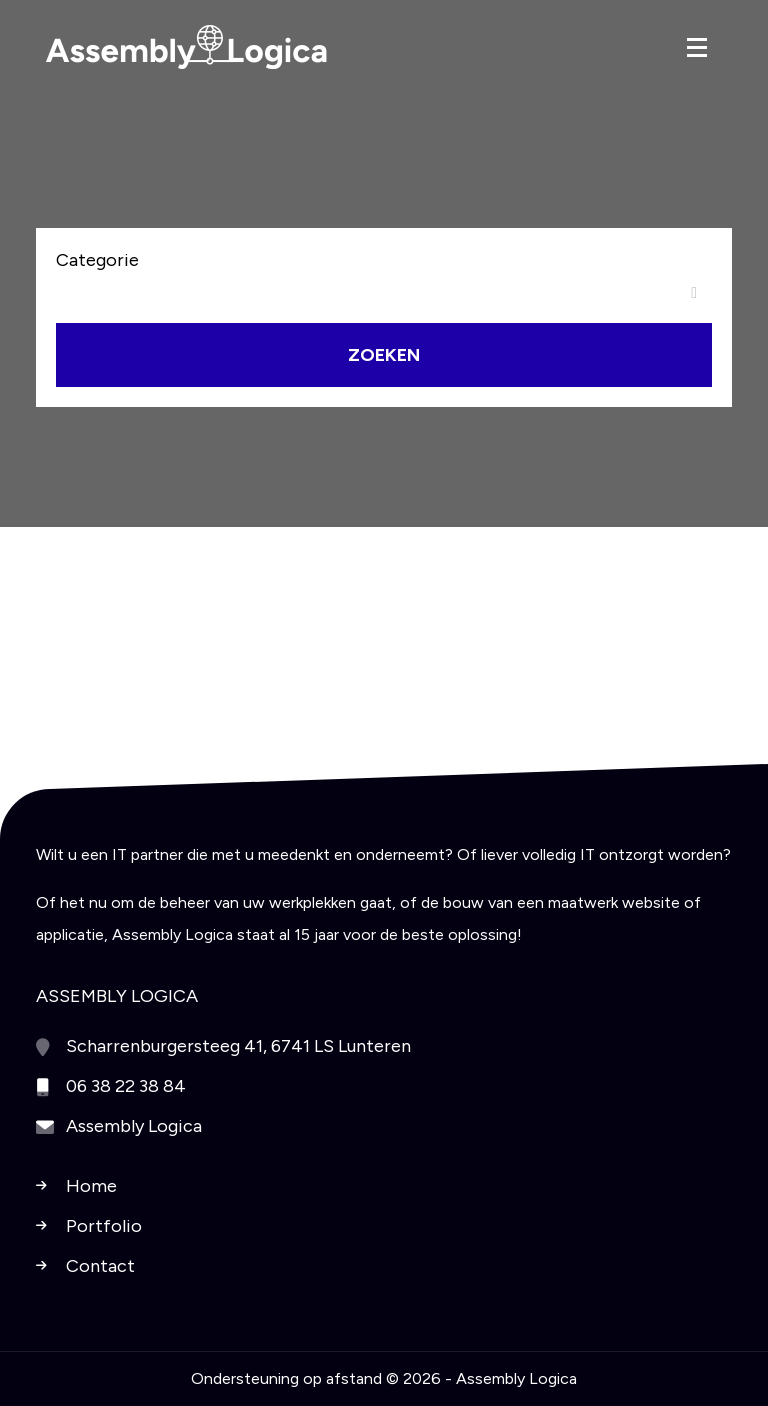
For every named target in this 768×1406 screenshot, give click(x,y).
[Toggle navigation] (697, 47)
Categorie (97, 260)
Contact (100, 1266)
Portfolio (104, 1226)
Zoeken (384, 355)
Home (91, 1186)
